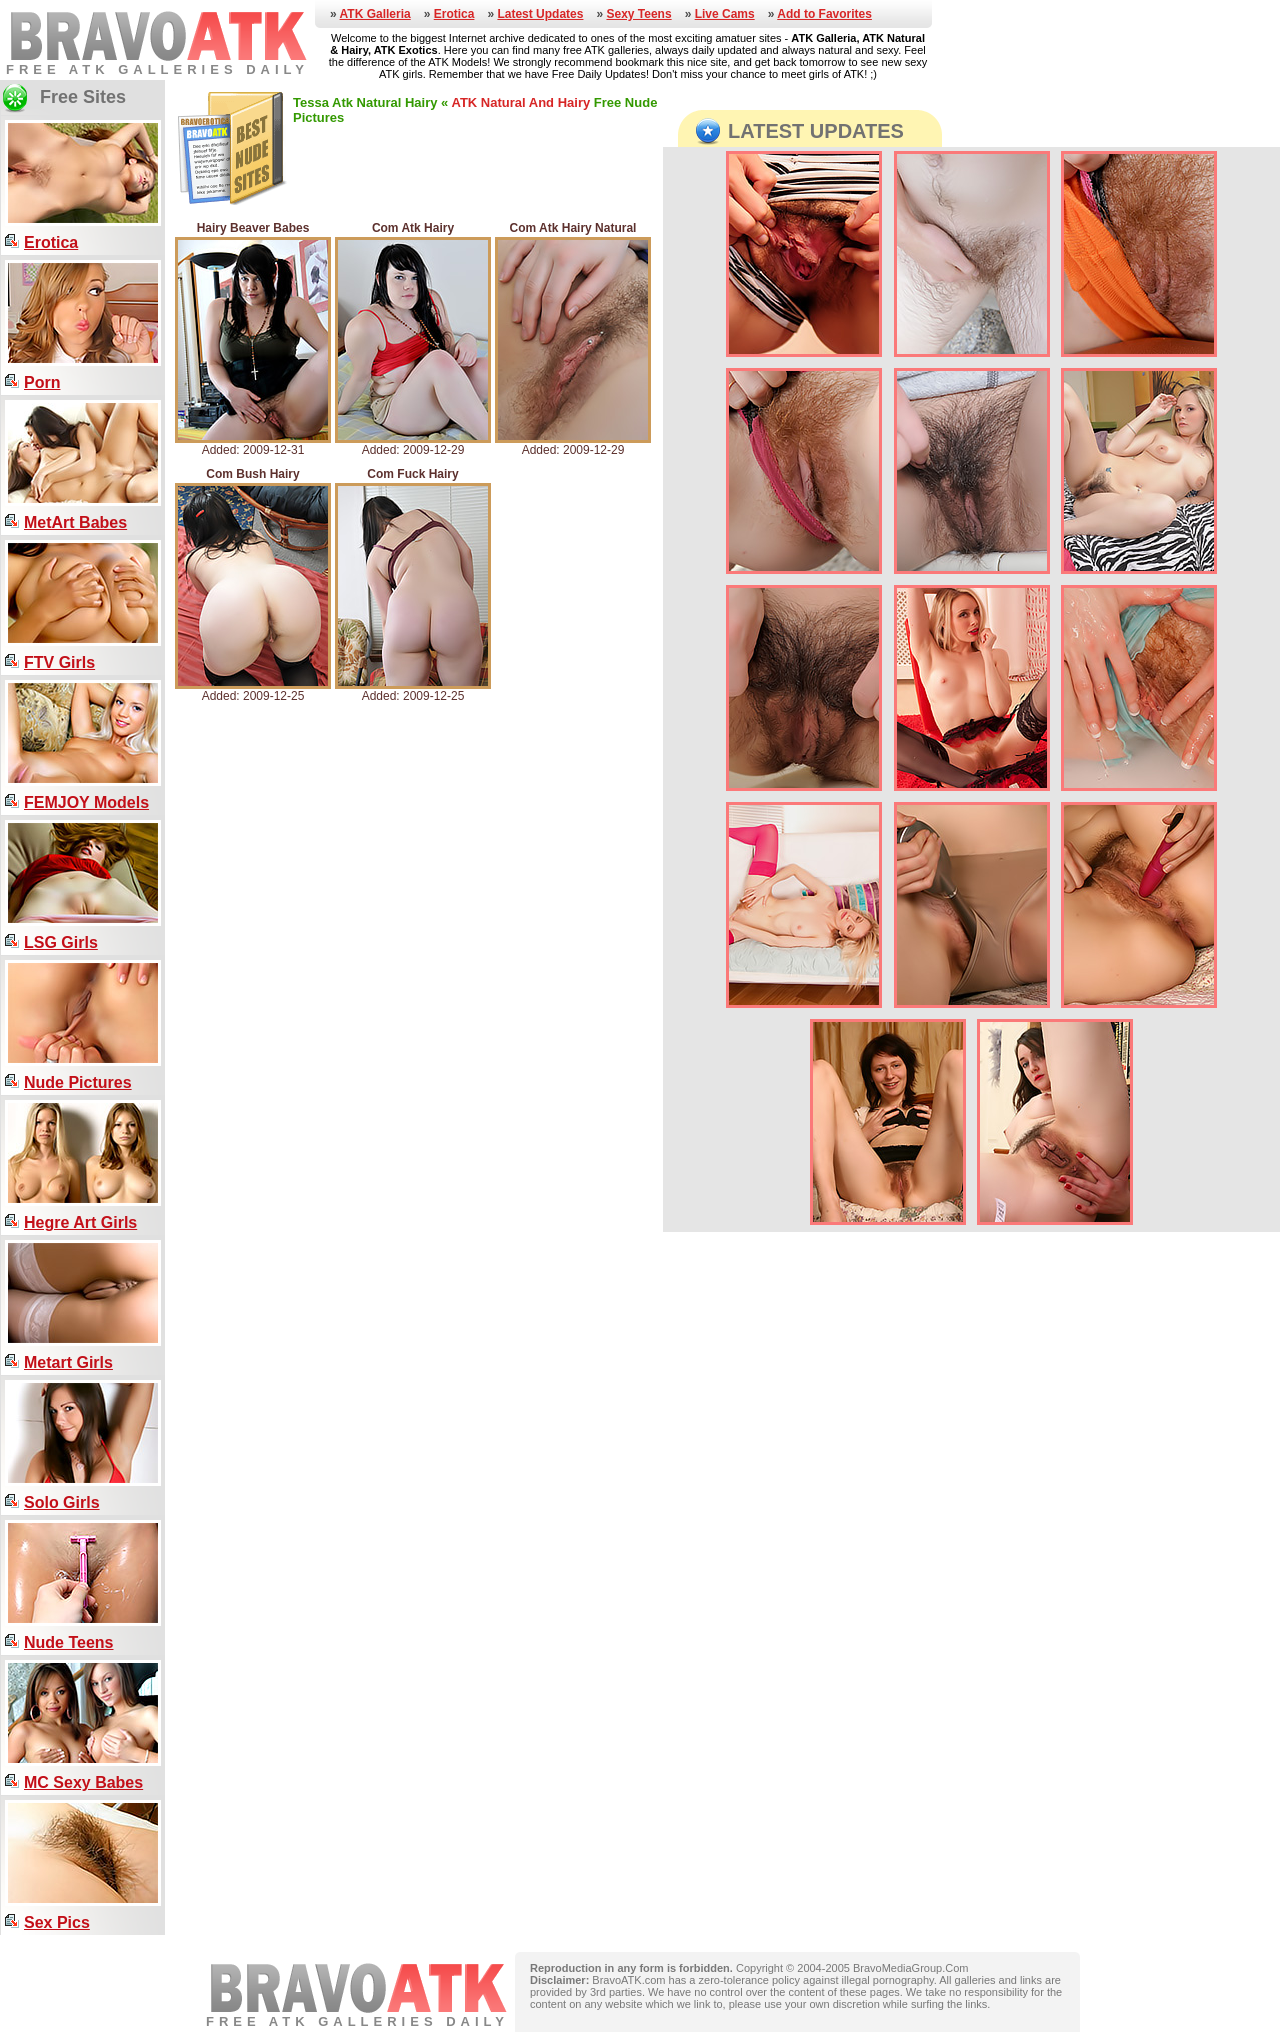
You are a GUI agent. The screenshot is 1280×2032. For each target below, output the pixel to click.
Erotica (454, 14)
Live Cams (725, 14)
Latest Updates (540, 14)
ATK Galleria (375, 14)
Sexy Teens (638, 14)
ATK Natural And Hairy (520, 102)
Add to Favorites (824, 14)
